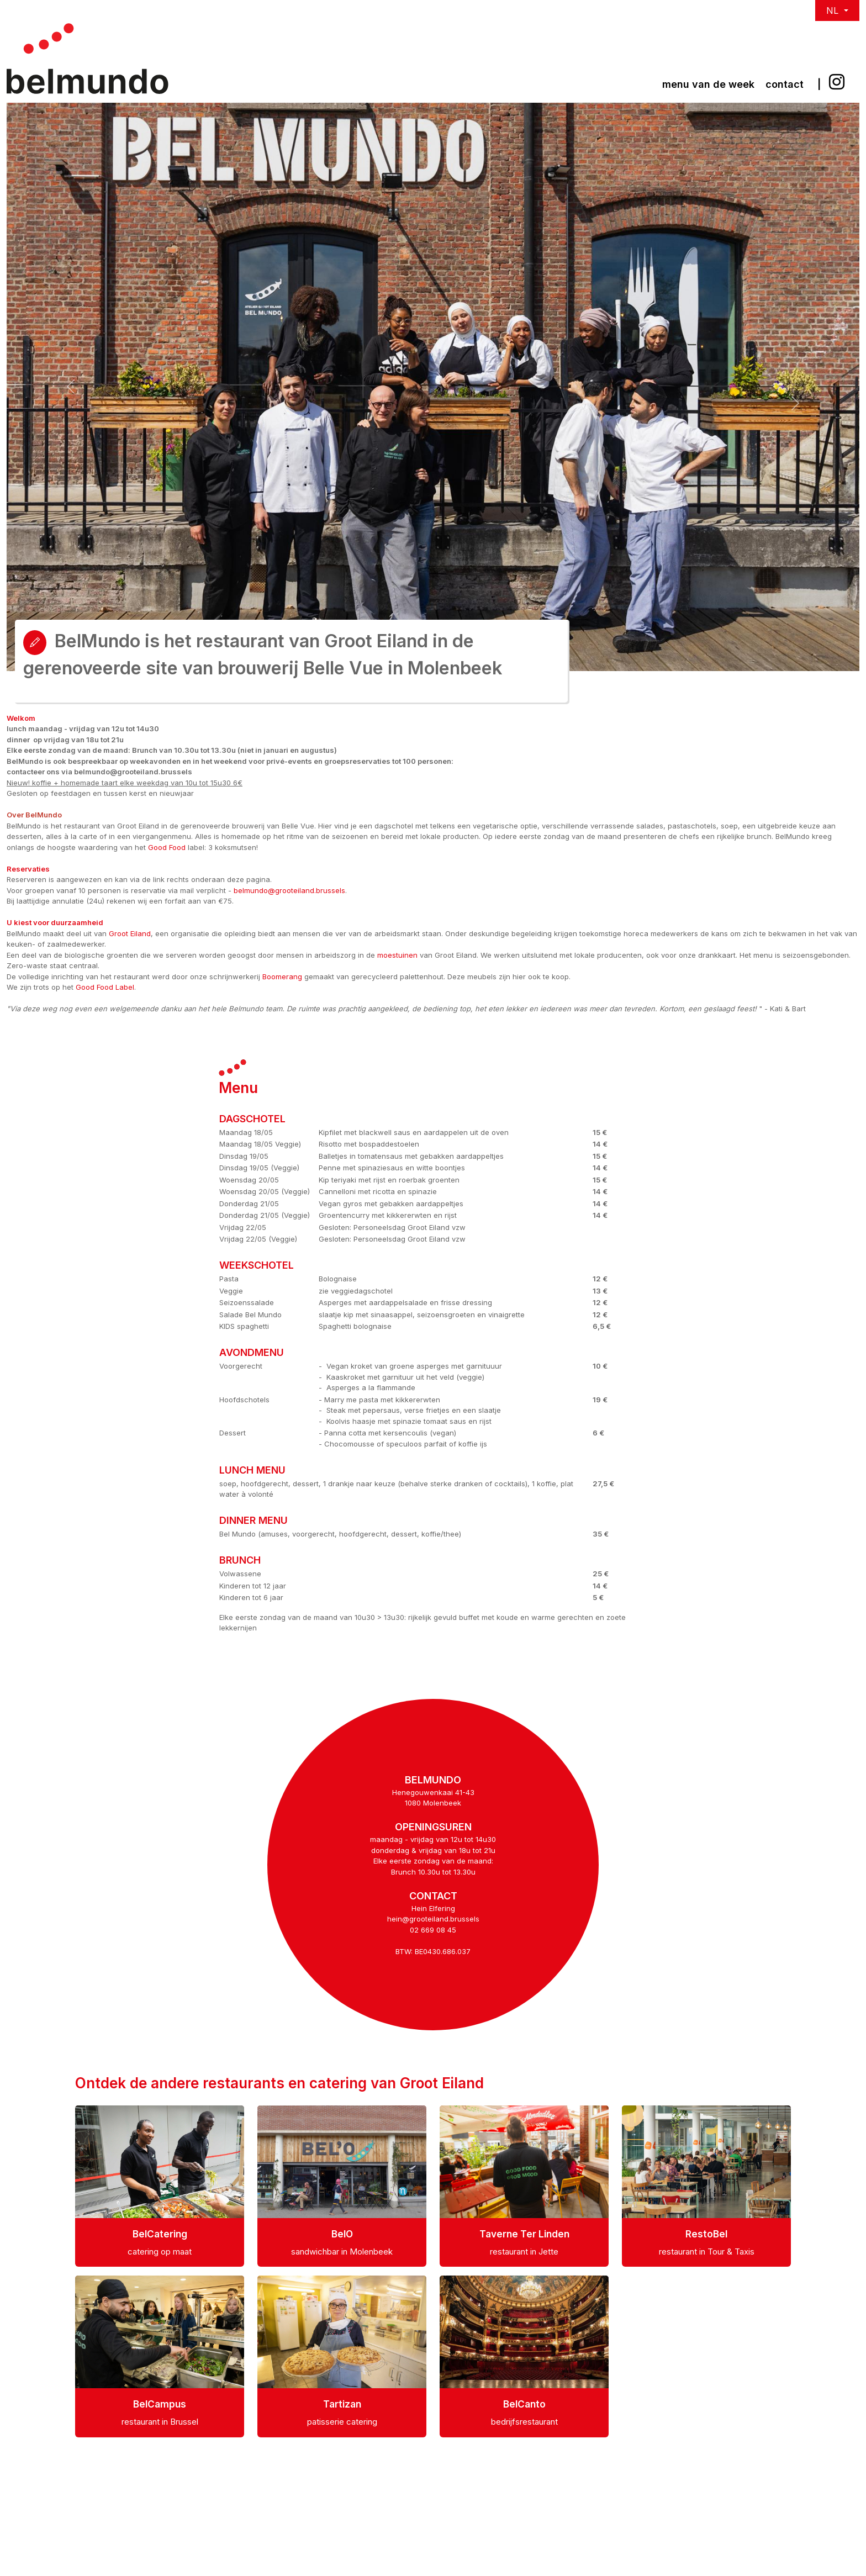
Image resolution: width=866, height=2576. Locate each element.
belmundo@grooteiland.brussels (289, 890)
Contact (784, 84)
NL (833, 10)
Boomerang (282, 976)
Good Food (167, 847)
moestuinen (397, 955)
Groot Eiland (130, 933)
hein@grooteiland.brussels (433, 1918)
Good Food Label (105, 987)
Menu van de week (708, 84)
